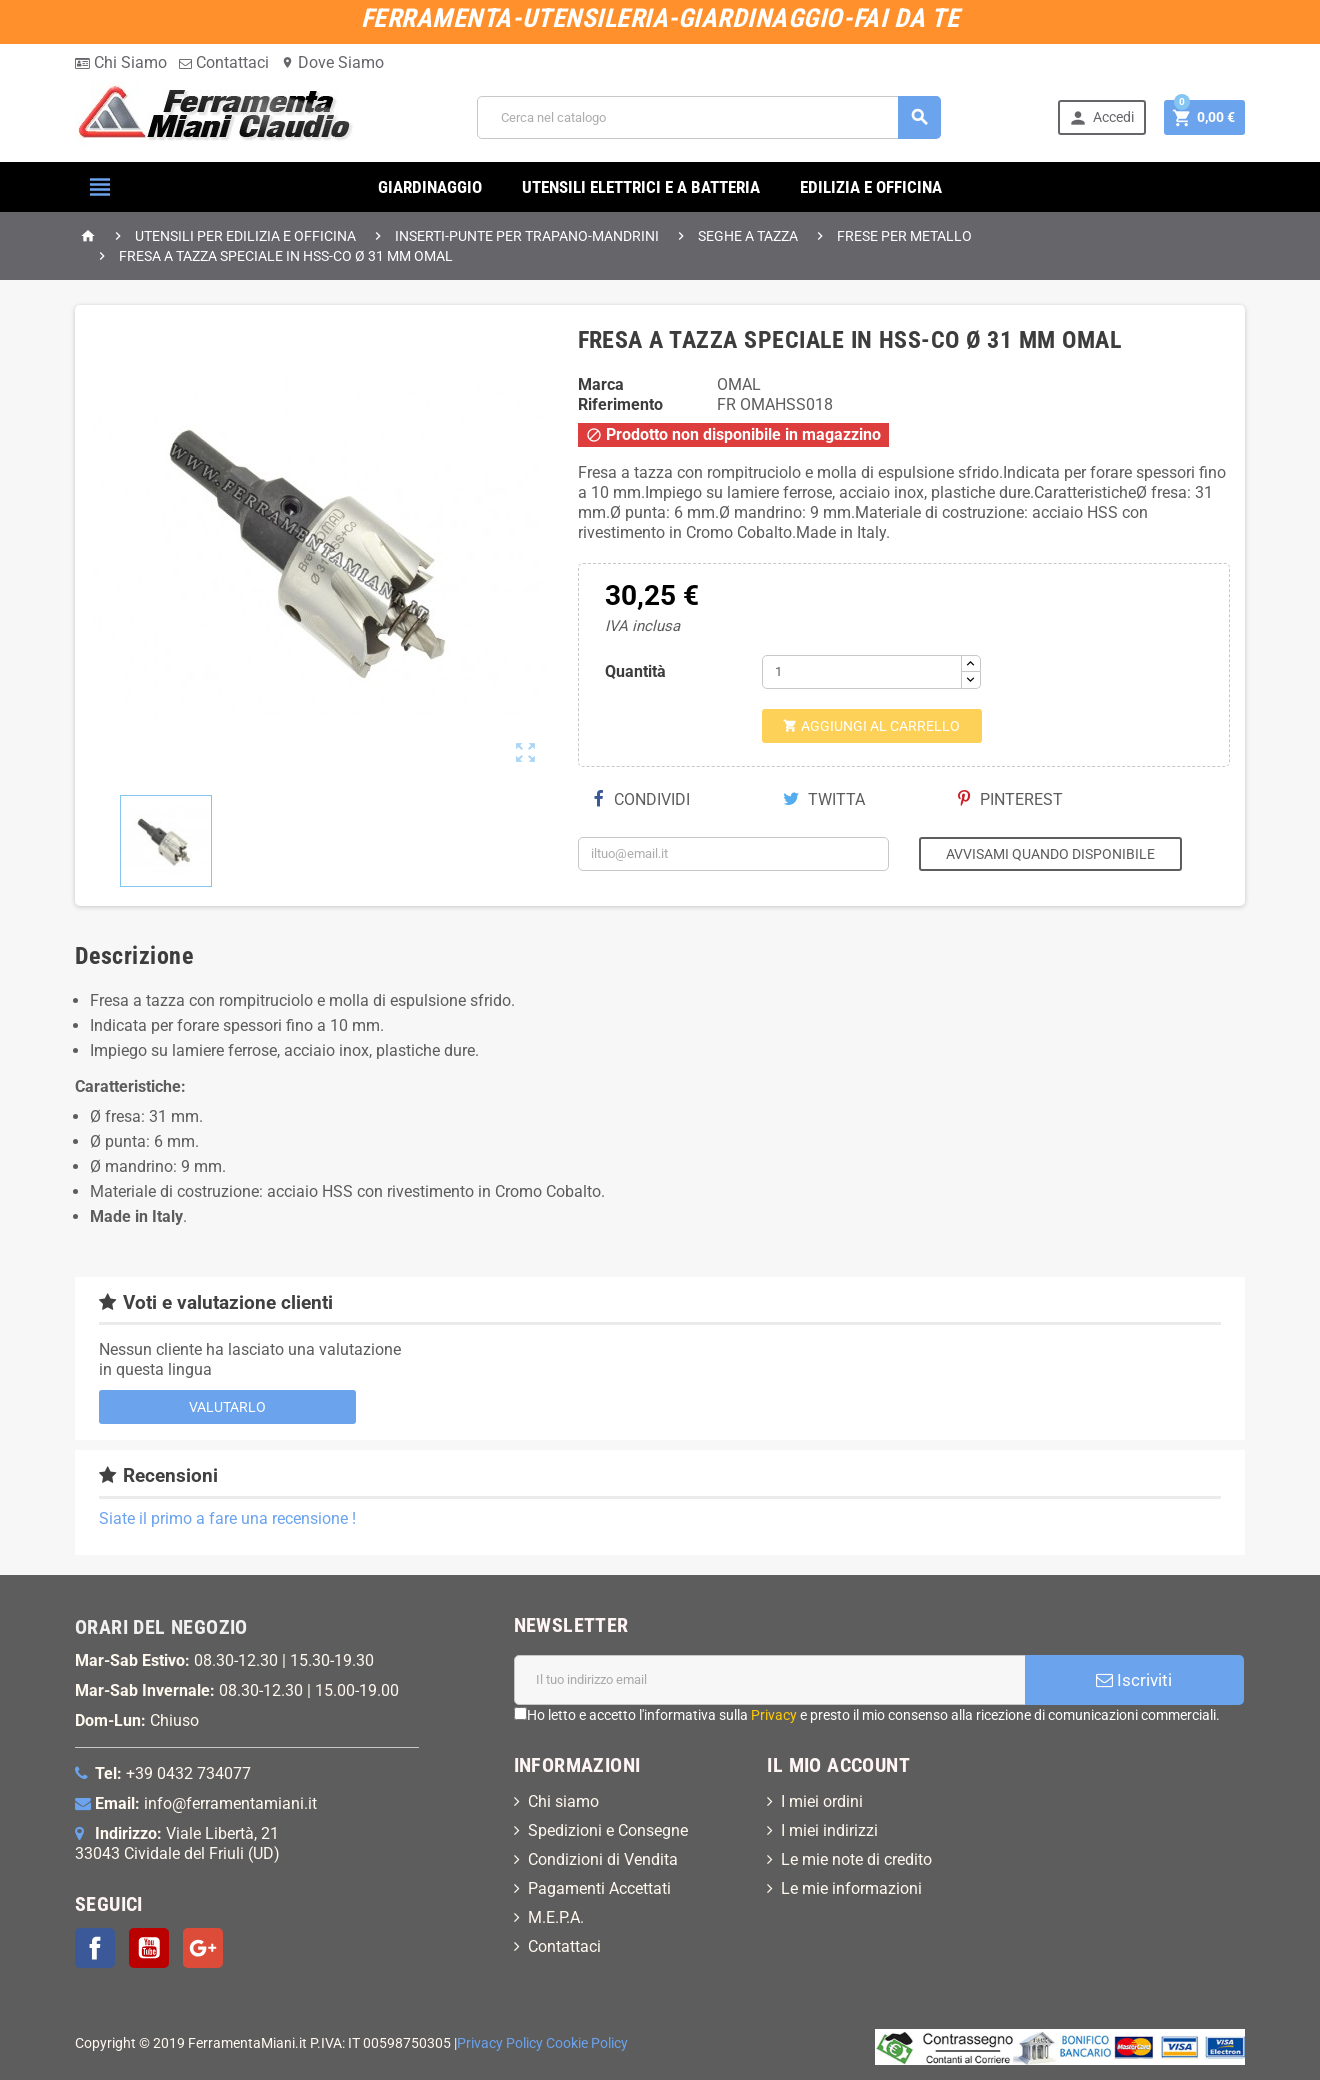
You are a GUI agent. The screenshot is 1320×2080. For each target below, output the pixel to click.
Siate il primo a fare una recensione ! (227, 1518)
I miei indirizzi (829, 1830)
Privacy (774, 1715)
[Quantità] (862, 672)
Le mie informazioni (851, 1888)
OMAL (739, 384)
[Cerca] (709, 117)
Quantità (635, 671)
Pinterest (1010, 799)
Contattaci (224, 62)
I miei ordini (822, 1801)
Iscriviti (1134, 1680)
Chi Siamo (121, 62)
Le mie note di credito (856, 1859)
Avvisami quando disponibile (1050, 854)
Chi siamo (563, 1801)
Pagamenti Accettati (599, 1888)
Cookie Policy (587, 2043)
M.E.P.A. (556, 1917)
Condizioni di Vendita (603, 1859)
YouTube (149, 1948)
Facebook (95, 1948)
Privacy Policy (500, 2043)
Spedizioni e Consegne (608, 1830)
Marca (601, 384)
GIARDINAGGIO (430, 187)
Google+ (203, 1948)
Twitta (824, 799)
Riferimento (620, 404)
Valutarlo (227, 1407)
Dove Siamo (332, 62)
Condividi (642, 799)
